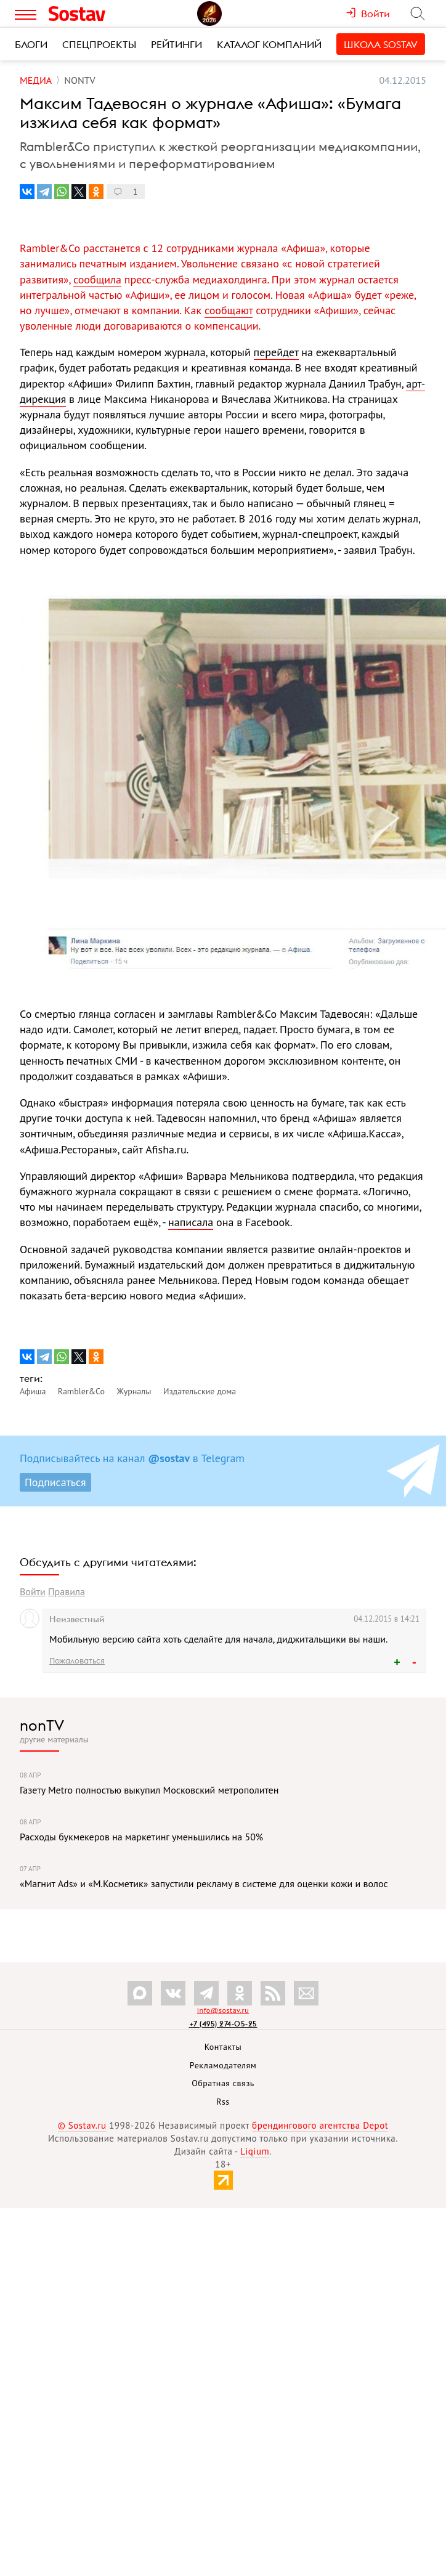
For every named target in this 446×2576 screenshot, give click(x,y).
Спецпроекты (99, 44)
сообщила (97, 279)
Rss (222, 2101)
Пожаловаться (77, 1660)
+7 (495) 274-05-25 (223, 2023)
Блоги (31, 44)
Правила (66, 1591)
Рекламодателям (223, 2065)
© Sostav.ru (82, 2125)
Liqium (254, 2151)
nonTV (42, 1725)
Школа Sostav (381, 44)
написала (190, 1222)
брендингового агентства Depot (320, 2125)
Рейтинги (176, 44)
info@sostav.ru (223, 2010)
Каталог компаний (269, 44)
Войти (33, 1591)
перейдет (276, 352)
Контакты (223, 2046)
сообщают (229, 310)
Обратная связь (223, 2083)
